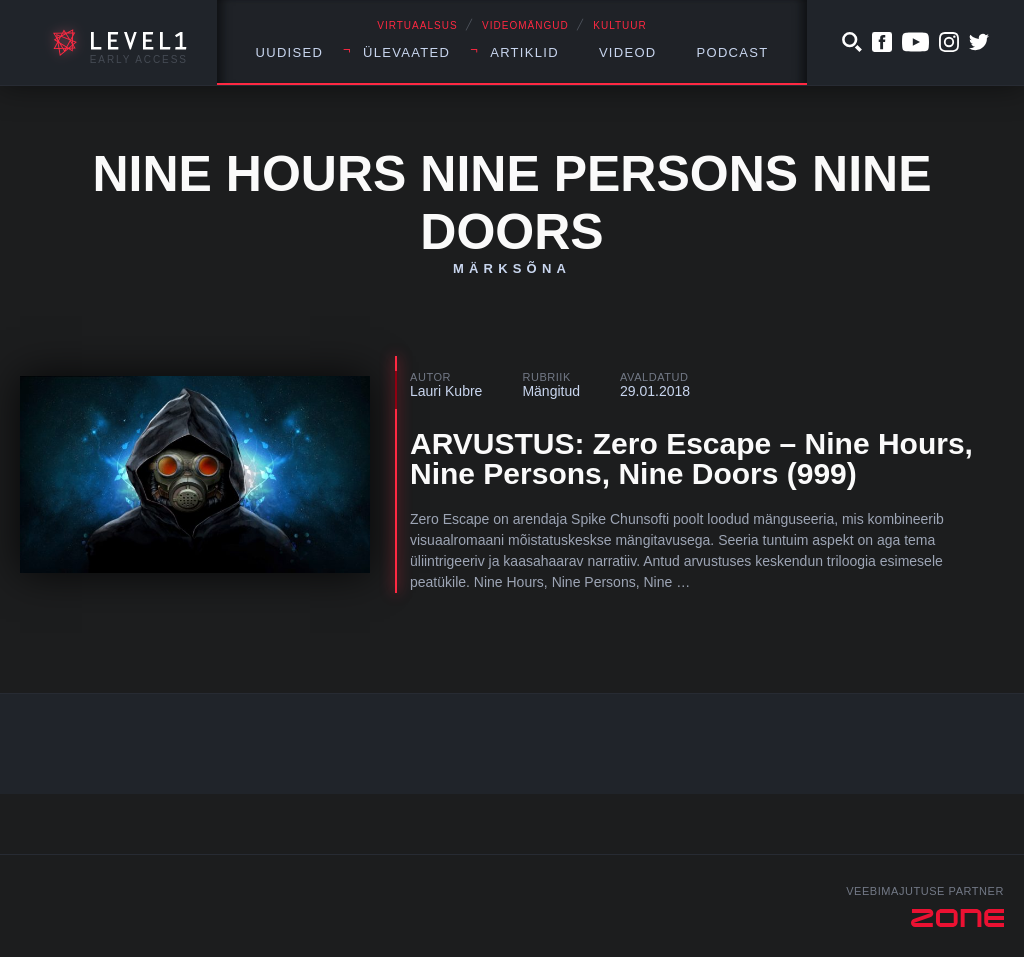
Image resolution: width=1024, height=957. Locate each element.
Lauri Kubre (446, 391)
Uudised (290, 52)
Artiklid (524, 52)
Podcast (733, 52)
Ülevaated (406, 52)
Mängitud (551, 391)
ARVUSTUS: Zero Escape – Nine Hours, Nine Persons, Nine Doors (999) (691, 458)
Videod (628, 52)
